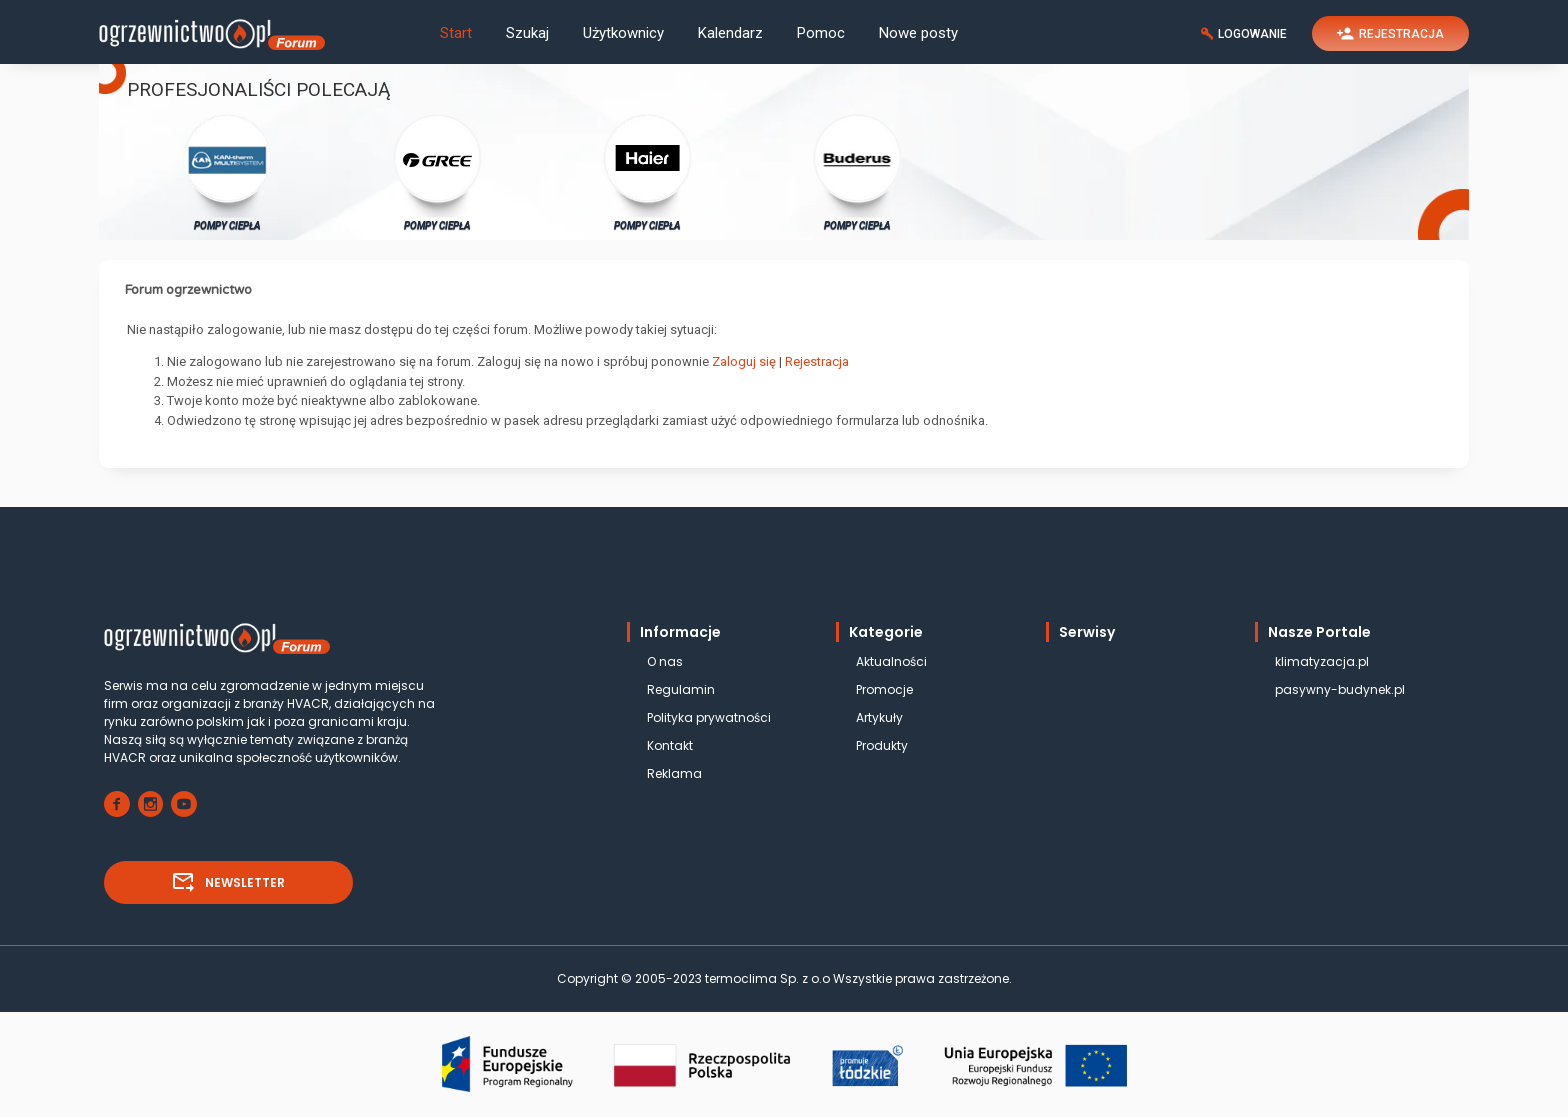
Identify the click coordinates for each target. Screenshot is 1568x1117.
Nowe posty (918, 33)
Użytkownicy (623, 33)
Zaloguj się (744, 361)
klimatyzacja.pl (1322, 661)
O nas (665, 661)
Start (456, 33)
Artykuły (879, 717)
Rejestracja (817, 361)
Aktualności (891, 661)
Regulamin (681, 689)
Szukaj (527, 33)
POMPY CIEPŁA (227, 171)
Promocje (884, 689)
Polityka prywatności (709, 717)
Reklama (674, 773)
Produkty (882, 745)
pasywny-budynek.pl (1340, 689)
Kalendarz (730, 33)
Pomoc (821, 33)
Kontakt (670, 745)
